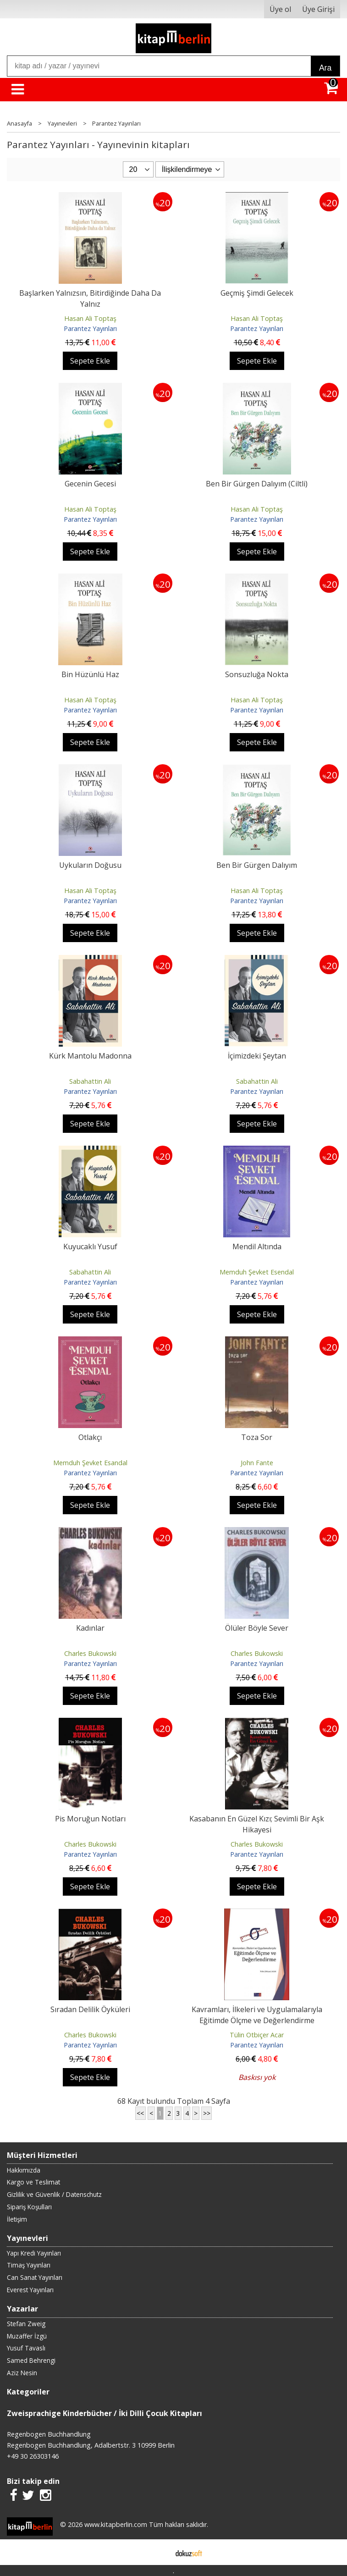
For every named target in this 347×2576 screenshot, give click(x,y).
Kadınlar (90, 1628)
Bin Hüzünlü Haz (90, 674)
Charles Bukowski (90, 1653)
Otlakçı (90, 1437)
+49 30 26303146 (33, 2456)
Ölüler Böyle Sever (256, 1628)
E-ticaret (158, 2552)
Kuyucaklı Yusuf (90, 1246)
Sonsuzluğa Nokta (256, 674)
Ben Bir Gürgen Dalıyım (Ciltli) (257, 484)
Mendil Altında (256, 1246)
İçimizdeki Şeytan (257, 1056)
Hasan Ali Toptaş (90, 318)
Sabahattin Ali (90, 1081)
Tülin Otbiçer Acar (257, 2034)
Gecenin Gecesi (90, 484)
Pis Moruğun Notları (90, 1819)
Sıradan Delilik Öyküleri (90, 2009)
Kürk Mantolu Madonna (90, 1056)
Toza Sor (256, 1437)
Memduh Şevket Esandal (90, 1462)
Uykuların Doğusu (90, 865)
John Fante (257, 1462)
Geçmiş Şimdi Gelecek (256, 293)
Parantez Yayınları (90, 328)
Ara (325, 67)
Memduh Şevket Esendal (257, 1272)
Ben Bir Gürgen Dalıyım (256, 865)
